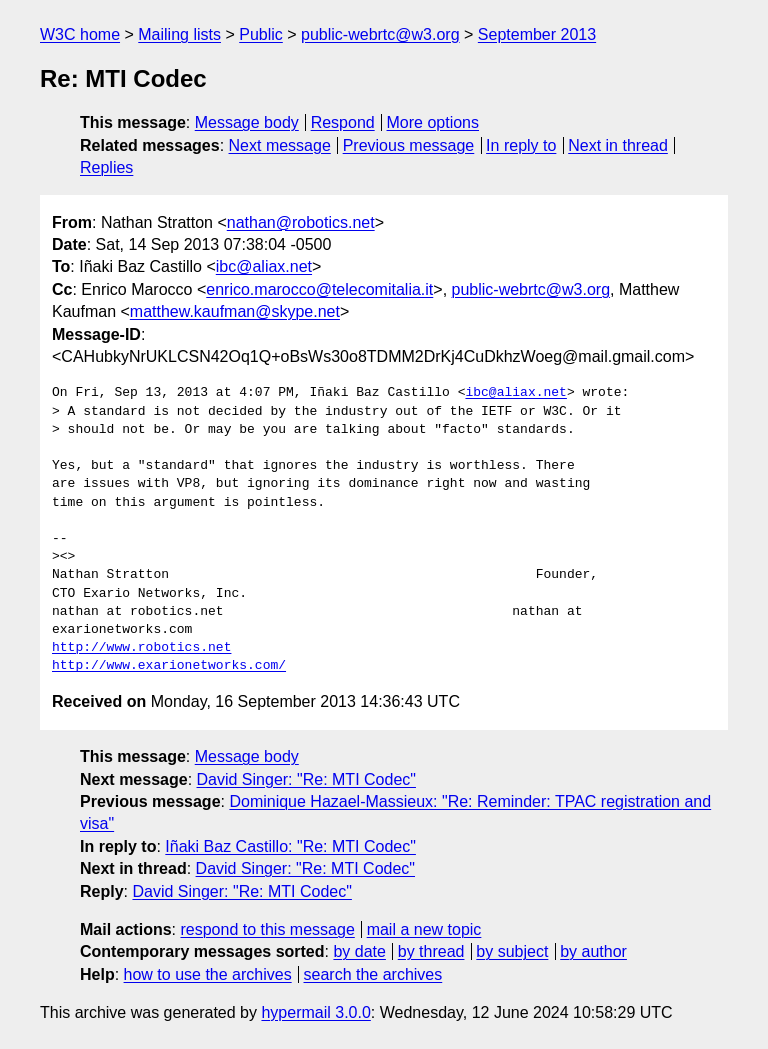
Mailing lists (179, 34)
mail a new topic (424, 929)
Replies (106, 167)
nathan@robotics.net (301, 222)
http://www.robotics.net (141, 648)
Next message (280, 145)
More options (433, 122)
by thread (431, 951)
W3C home (80, 34)
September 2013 (537, 34)
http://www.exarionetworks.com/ (169, 666)
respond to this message (267, 929)
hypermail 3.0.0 (315, 1012)
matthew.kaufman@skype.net (235, 311)
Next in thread (618, 145)
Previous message (409, 145)
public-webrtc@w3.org (380, 34)
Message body (247, 122)
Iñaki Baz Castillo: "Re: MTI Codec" (290, 846)
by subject (512, 951)
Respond (343, 122)
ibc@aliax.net (264, 266)
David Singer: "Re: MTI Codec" (306, 779)
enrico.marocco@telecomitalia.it (319, 289)
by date (359, 951)
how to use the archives (208, 974)
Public (261, 34)
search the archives (373, 974)
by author (593, 951)
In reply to (521, 145)
